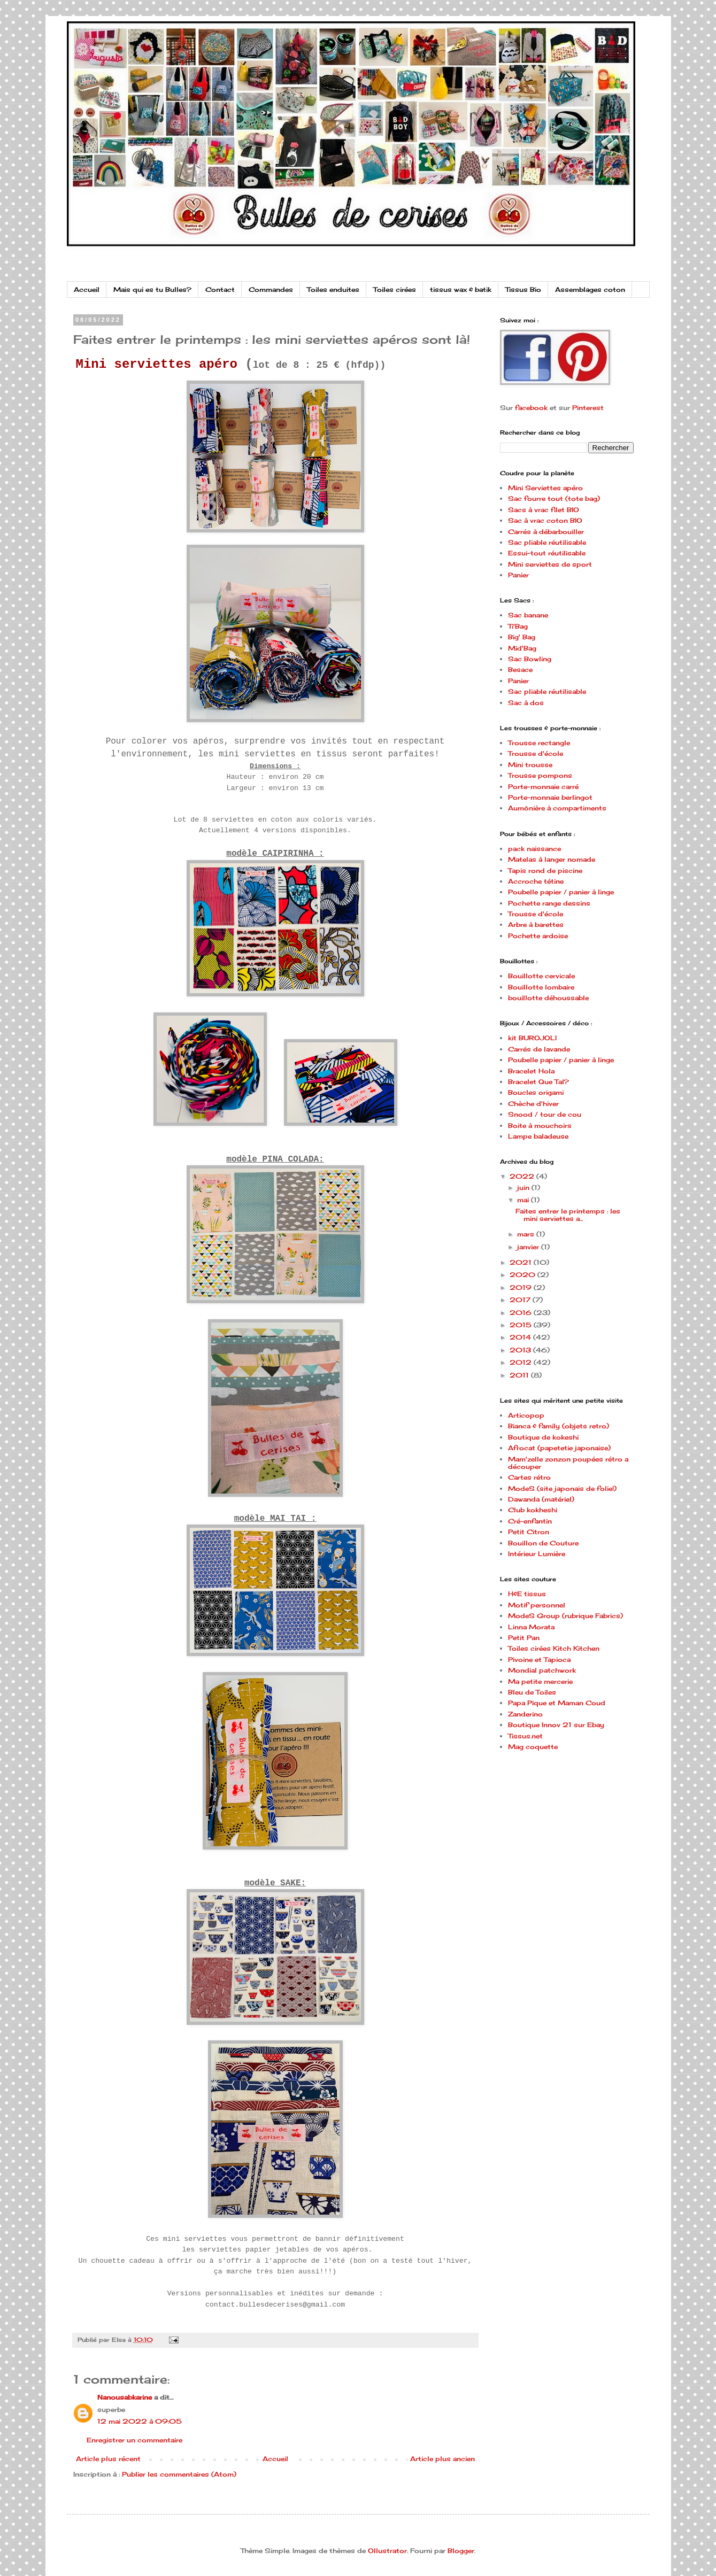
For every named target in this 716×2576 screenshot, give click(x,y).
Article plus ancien (442, 2459)
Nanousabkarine (124, 2397)
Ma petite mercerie (540, 1681)
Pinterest (588, 408)
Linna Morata (531, 1627)
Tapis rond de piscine (545, 871)
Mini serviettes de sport (550, 564)
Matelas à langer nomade (551, 859)
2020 (523, 1275)
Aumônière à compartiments (557, 808)
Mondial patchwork (542, 1670)
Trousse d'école (535, 753)
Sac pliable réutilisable (547, 542)
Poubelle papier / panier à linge (561, 892)
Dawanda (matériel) (541, 1499)
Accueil (86, 289)
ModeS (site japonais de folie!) (562, 1488)
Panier (518, 575)
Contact (220, 289)
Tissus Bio (523, 289)
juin (524, 1187)
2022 (523, 1176)
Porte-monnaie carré (543, 787)
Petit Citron (528, 1532)
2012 (522, 1362)
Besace (520, 670)
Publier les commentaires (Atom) (179, 2474)
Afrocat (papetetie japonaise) (559, 1448)
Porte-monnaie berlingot (550, 797)
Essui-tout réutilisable (547, 553)
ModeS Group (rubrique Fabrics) (565, 1616)
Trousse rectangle (539, 743)
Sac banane (528, 615)
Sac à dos (526, 703)
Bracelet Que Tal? (538, 1082)
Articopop (526, 1415)
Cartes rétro (529, 1477)
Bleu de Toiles (532, 1692)
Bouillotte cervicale (541, 976)
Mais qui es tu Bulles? (152, 289)
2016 (522, 1313)
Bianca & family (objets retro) (558, 1426)
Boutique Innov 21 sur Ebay (556, 1725)
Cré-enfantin (530, 1521)
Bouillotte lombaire (541, 987)
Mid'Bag (522, 648)
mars (526, 1234)
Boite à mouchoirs (540, 1125)
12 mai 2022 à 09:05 (139, 2421)
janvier (529, 1247)
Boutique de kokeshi (543, 1437)
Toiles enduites (333, 289)
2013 (521, 1350)
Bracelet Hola (531, 1071)
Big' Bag (521, 637)
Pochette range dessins (549, 903)
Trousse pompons (540, 775)
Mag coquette (533, 1747)
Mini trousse (530, 765)
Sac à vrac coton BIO (545, 520)
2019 (522, 1287)
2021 (522, 1262)
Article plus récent (108, 2459)
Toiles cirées (394, 289)
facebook (531, 408)
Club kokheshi (532, 1510)
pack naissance (534, 849)
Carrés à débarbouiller (546, 532)
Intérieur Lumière (536, 1554)
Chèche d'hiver (533, 1104)
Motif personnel (536, 1605)
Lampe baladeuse (538, 1136)
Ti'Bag (518, 626)
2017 (521, 1300)
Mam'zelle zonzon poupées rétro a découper (568, 1463)
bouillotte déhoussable (548, 998)
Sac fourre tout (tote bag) (554, 498)
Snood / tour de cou (544, 1114)
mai (524, 1200)
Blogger (461, 2551)
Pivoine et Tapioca (539, 1660)
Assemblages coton (590, 289)
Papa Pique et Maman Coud (556, 1703)
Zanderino (525, 1714)
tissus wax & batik (460, 289)
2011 (520, 1375)
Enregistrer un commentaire (134, 2440)
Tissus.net (525, 1736)
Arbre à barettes (536, 924)
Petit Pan (524, 1638)
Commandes (271, 289)
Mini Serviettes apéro (545, 488)
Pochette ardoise (538, 936)
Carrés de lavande (539, 1049)
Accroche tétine (536, 881)
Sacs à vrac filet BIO (543, 510)
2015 (522, 1325)
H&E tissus (527, 1594)
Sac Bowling (529, 659)
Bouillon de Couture (543, 1543)
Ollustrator (387, 2551)
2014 (521, 1337)
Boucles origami (536, 1092)
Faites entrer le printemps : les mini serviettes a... (567, 1215)
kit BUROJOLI (532, 1038)
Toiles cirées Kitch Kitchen (553, 1648)
